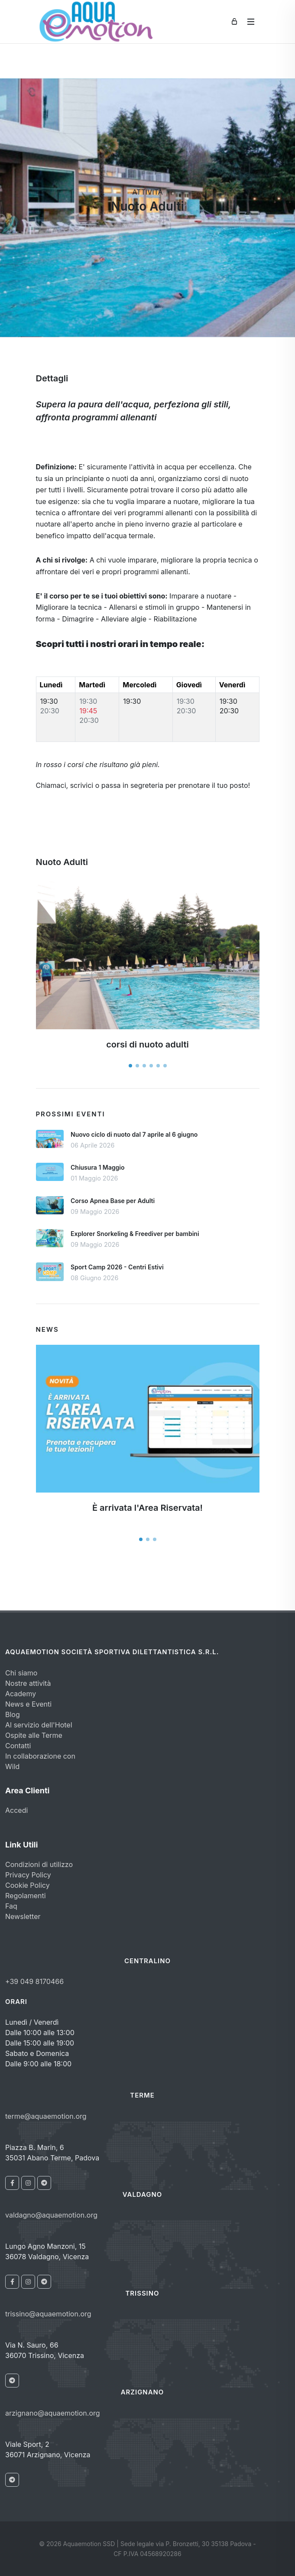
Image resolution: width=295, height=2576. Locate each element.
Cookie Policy (27, 1885)
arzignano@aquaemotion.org (52, 2413)
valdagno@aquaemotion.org (51, 2215)
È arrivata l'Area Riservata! (147, 1508)
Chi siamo (21, 1673)
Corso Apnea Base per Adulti (113, 1200)
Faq (11, 1906)
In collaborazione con (40, 1756)
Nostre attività (28, 1683)
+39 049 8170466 (34, 1981)
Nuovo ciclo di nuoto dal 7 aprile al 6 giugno (134, 1134)
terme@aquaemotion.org (46, 2116)
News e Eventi (28, 1704)
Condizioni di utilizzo (39, 1864)
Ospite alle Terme (33, 1735)
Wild (12, 1766)
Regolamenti (25, 1895)
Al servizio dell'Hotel (38, 1725)
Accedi (16, 1810)
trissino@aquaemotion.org (48, 2313)
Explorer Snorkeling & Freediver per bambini (135, 1233)
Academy (20, 1693)
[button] (130, 1065)
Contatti (18, 1745)
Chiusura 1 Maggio (97, 1167)
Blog (12, 1714)
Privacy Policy (28, 1874)
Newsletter (23, 1916)
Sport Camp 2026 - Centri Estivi (117, 1267)
